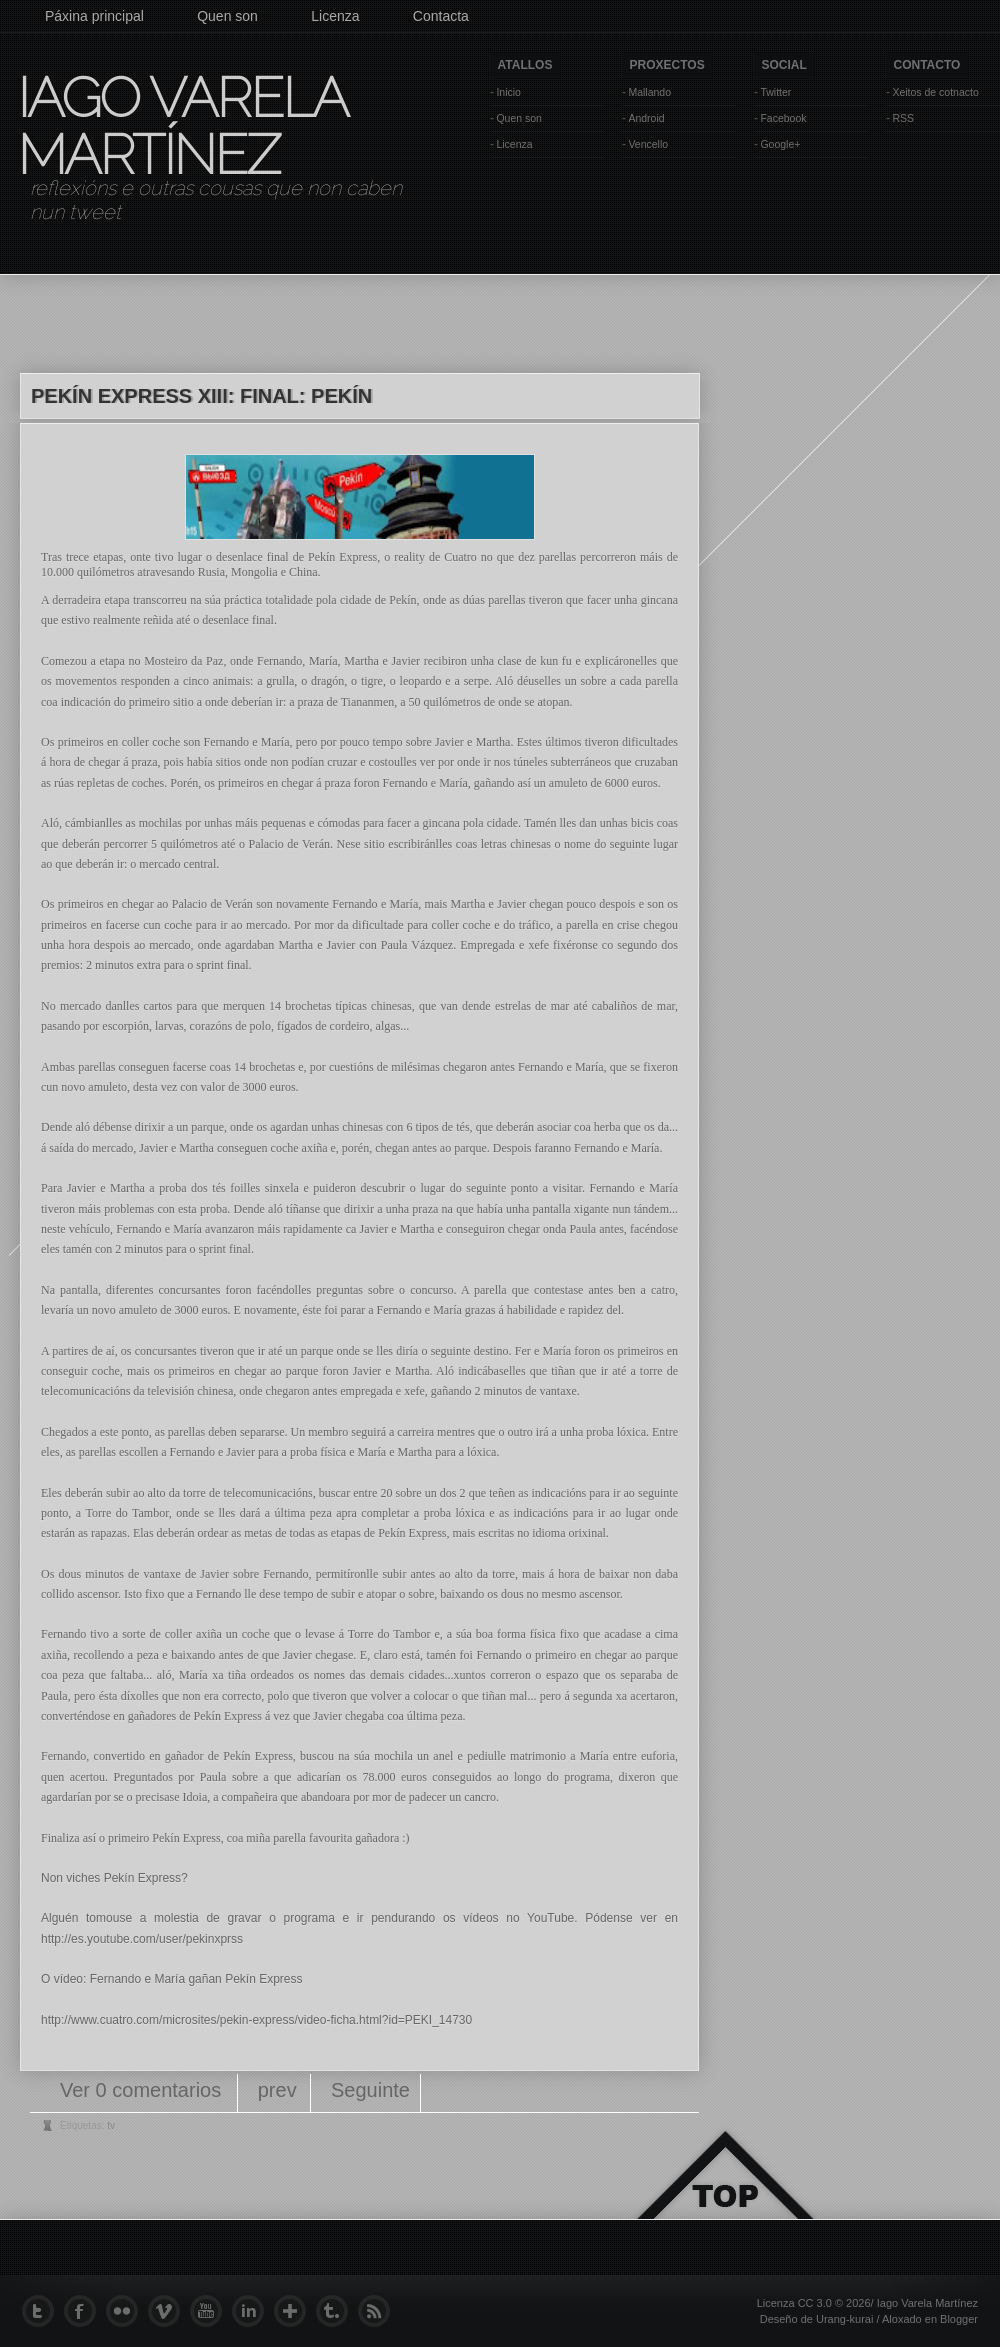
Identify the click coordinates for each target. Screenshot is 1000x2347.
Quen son (227, 16)
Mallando (649, 92)
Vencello (648, 144)
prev (277, 2090)
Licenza (335, 16)
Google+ (780, 144)
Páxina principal (94, 16)
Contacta (441, 16)
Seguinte (370, 2090)
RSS (903, 118)
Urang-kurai (844, 2319)
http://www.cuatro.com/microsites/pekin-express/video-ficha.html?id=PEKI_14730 (256, 2020)
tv (111, 2125)
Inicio (508, 92)
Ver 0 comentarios (143, 2090)
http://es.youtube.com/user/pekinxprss (142, 1939)
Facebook (783, 118)
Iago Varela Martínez (181, 126)
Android (646, 118)
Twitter (775, 92)
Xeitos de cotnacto (935, 92)
